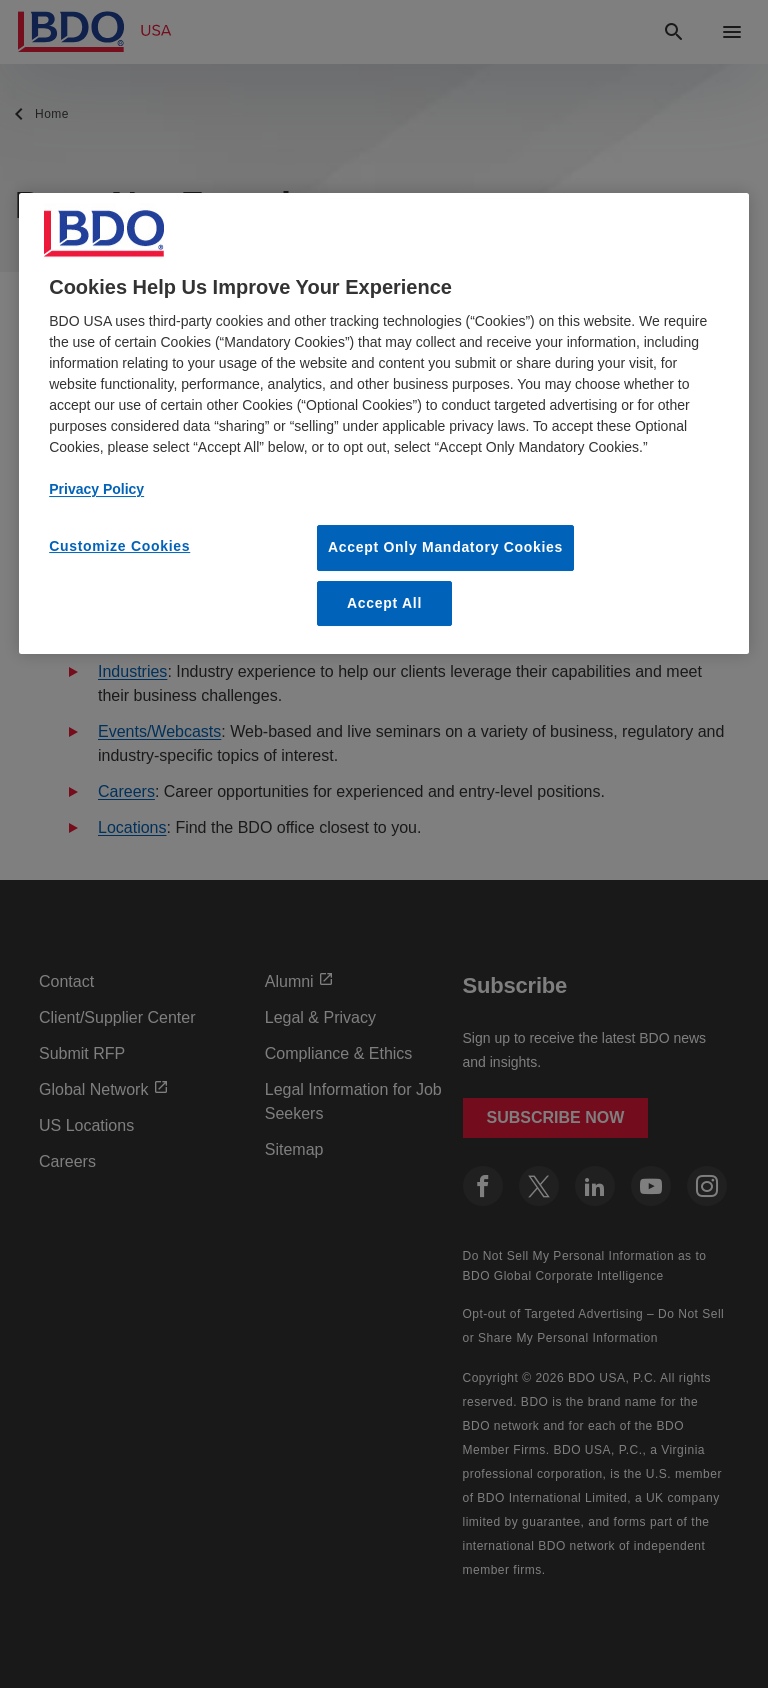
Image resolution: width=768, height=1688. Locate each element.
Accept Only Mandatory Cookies (445, 547)
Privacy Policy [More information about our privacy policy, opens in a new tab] (96, 489)
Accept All (384, 603)
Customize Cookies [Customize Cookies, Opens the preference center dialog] (119, 546)
